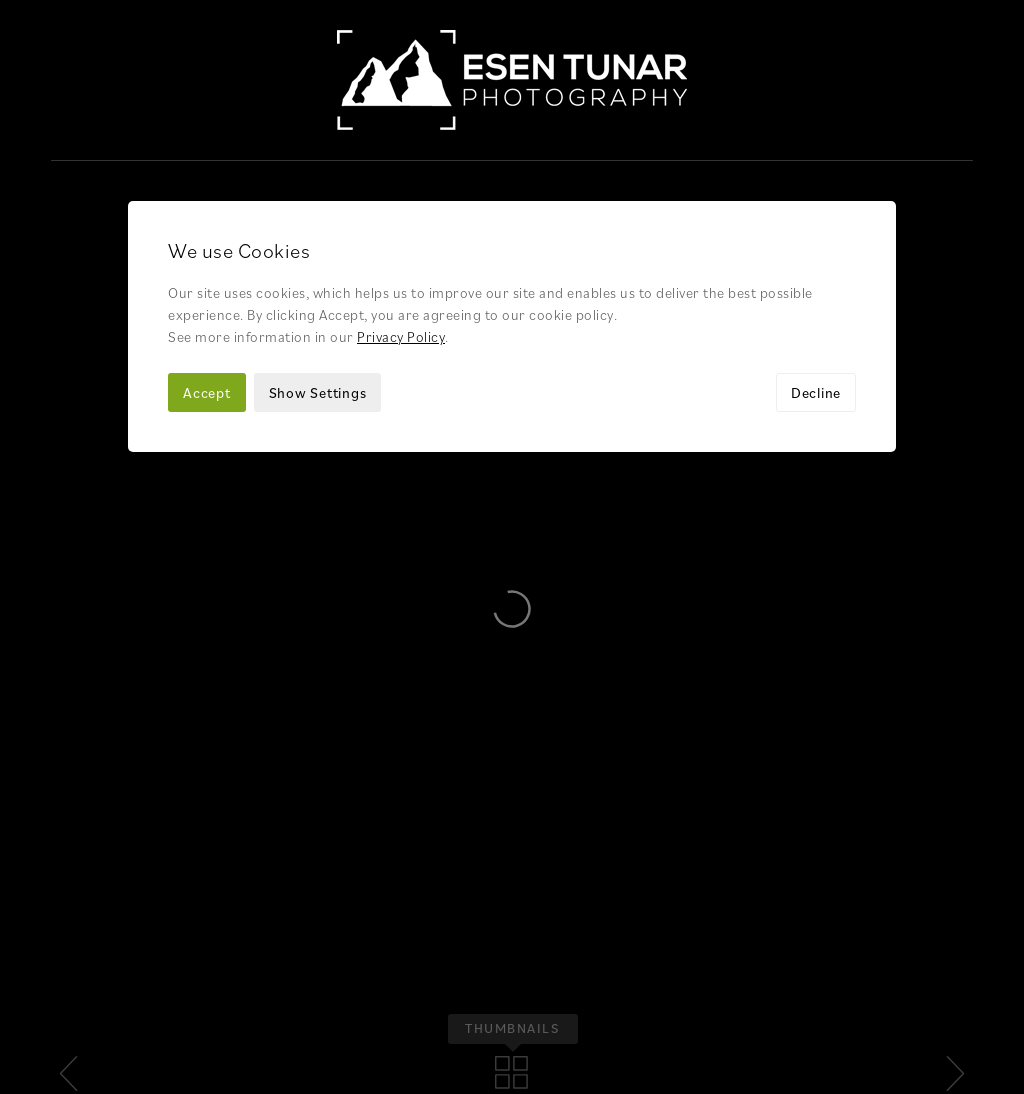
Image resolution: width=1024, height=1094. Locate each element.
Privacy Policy (401, 175)
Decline (816, 231)
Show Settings (318, 231)
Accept (207, 231)
